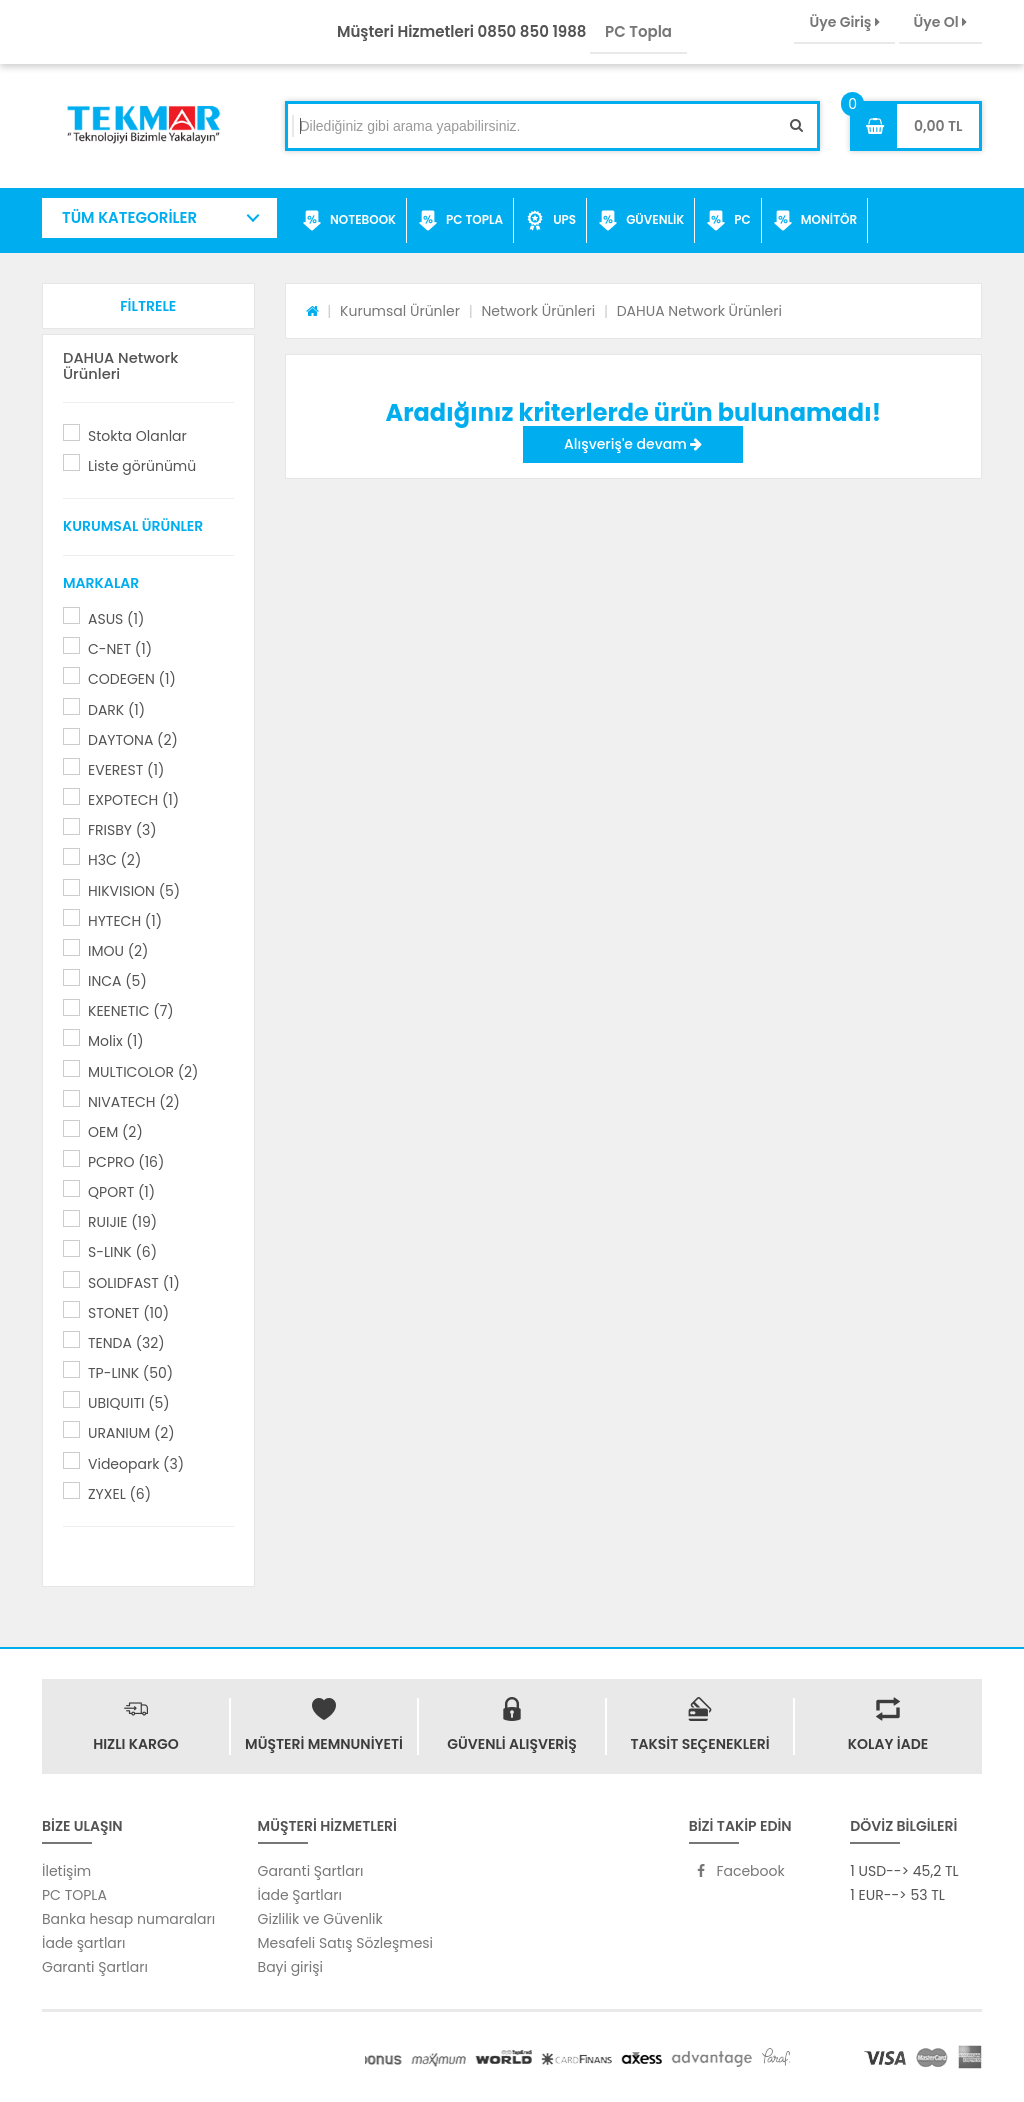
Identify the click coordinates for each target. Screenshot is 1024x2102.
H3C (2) (114, 860)
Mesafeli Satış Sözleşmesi (346, 1943)
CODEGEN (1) (132, 679)
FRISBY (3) (122, 830)
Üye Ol (940, 22)
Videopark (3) (136, 1464)
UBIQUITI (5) (129, 1403)
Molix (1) (116, 1041)
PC (728, 221)
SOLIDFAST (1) (134, 1283)
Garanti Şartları (95, 1967)
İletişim (66, 1871)
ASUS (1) (116, 619)
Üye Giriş (844, 22)
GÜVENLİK (641, 221)
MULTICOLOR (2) (143, 1072)
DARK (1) (116, 710)
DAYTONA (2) (133, 740)
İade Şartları (300, 1895)
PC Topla (638, 31)
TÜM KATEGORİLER (129, 217)
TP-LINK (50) (130, 1373)
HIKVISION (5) (134, 891)
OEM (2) (115, 1132)
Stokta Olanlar (137, 436)
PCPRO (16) (126, 1162)
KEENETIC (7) (131, 1011)
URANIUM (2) (131, 1433)
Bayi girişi (290, 1967)
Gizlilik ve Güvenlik (320, 1919)
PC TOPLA (460, 221)
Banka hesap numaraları (128, 1919)
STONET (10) (128, 1313)
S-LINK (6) (122, 1252)
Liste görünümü (142, 466)
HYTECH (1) (125, 921)
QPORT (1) (121, 1192)
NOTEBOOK (349, 221)
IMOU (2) (118, 951)
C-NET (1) (120, 649)
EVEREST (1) (126, 770)
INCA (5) (117, 981)
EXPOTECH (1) (133, 800)
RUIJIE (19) (122, 1222)
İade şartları (83, 1943)
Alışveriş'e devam (633, 444)
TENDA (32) (126, 1343)
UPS (550, 221)
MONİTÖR (815, 221)
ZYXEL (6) (119, 1494)
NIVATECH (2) (134, 1102)
